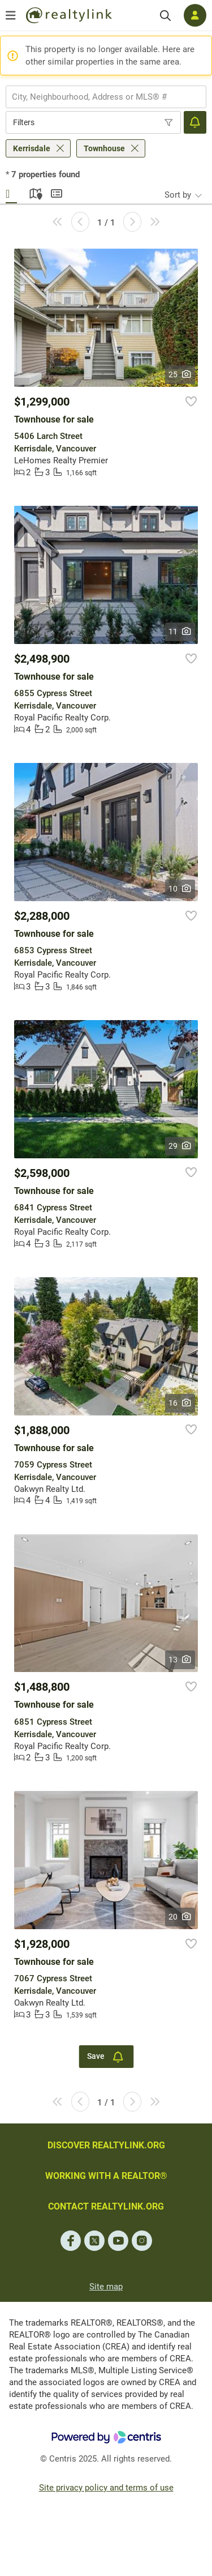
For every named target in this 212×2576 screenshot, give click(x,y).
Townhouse (104, 148)
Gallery (11, 192)
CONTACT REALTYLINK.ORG (106, 2206)
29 (180, 1145)
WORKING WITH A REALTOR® (106, 2175)
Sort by (178, 195)
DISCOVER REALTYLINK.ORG (106, 2145)
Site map (106, 2286)
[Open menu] (10, 15)
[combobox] (106, 97)
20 (180, 1916)
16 (180, 1403)
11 (180, 631)
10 (180, 888)
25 (180, 374)
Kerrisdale (31, 148)
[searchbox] (99, 97)
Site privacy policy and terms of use (106, 2488)
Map (34, 192)
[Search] (165, 15)
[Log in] (195, 15)
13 (180, 1659)
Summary (56, 192)
